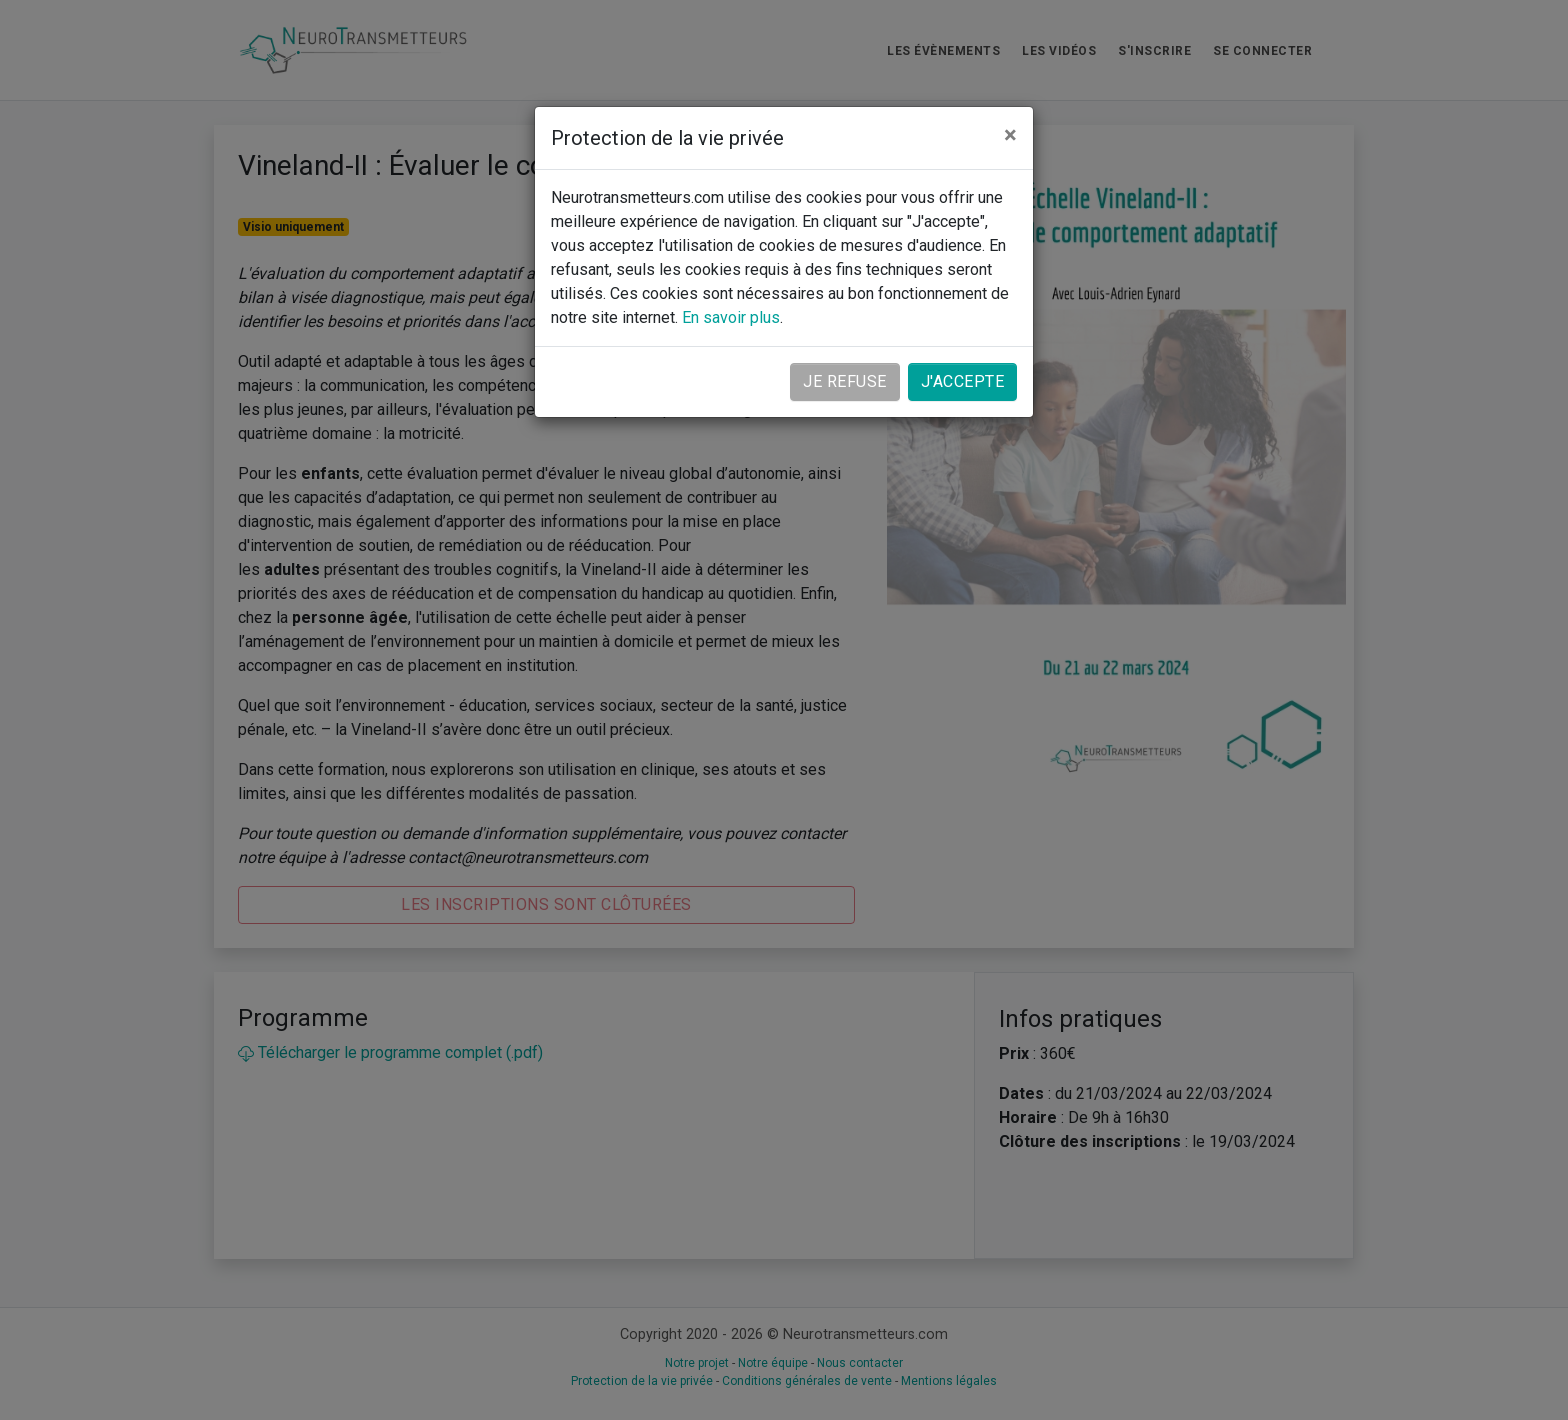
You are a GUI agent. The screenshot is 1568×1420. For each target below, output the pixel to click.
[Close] (1010, 135)
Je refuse (845, 381)
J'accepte (963, 381)
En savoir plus (731, 317)
